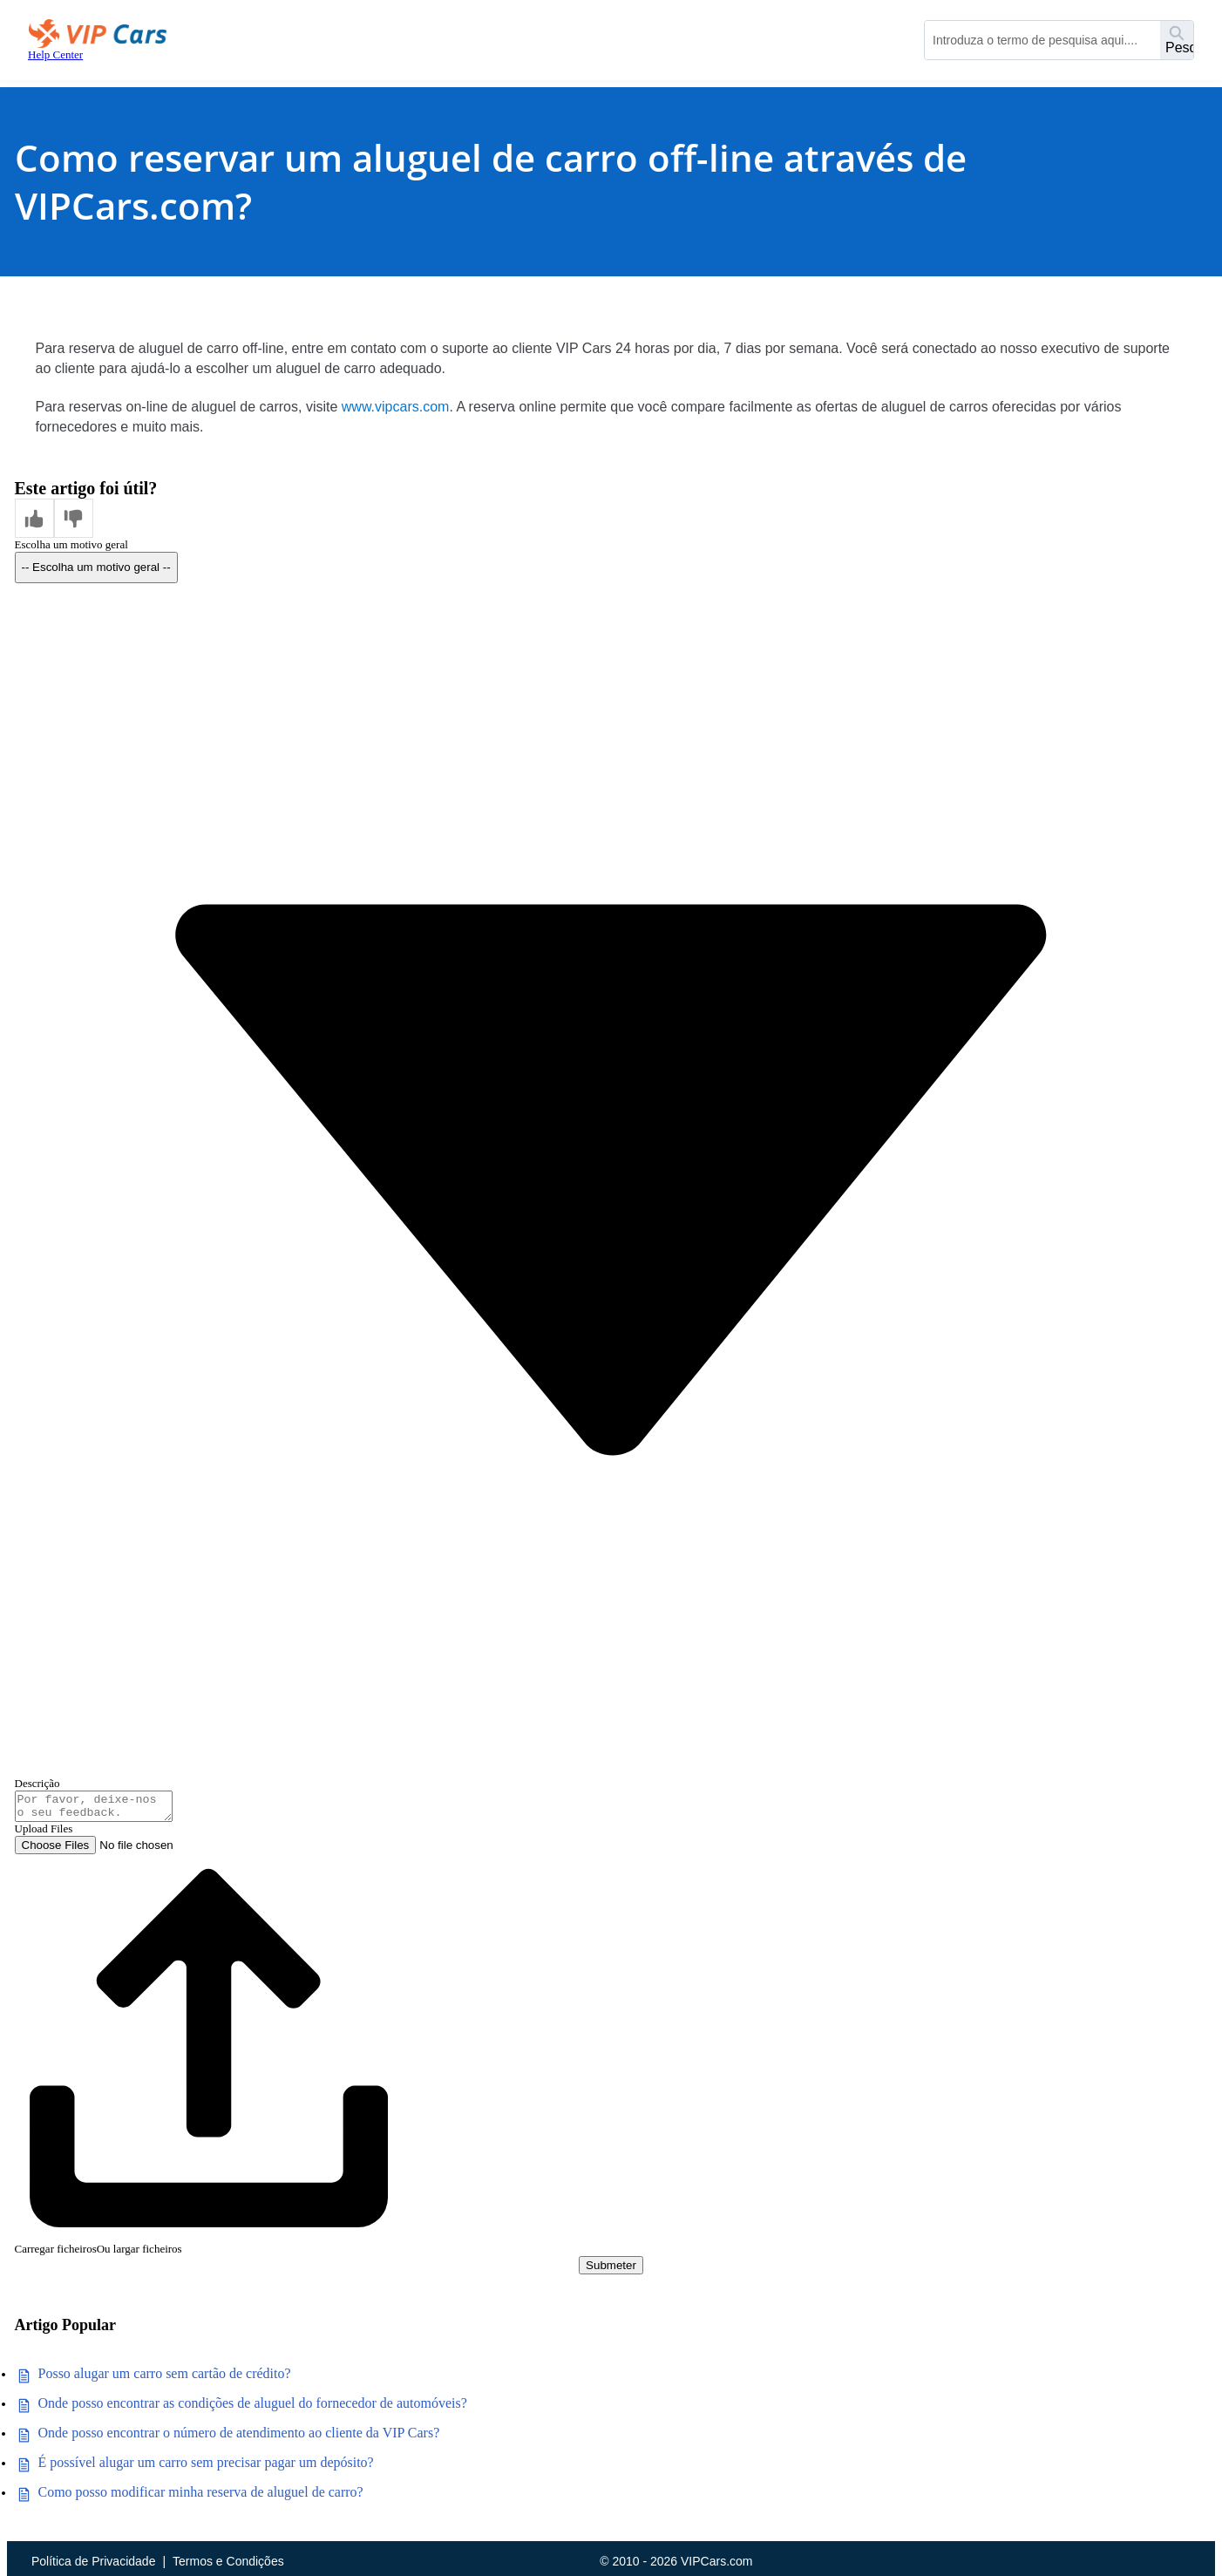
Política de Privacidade (93, 2561)
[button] (34, 518)
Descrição (37, 1783)
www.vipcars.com (396, 406)
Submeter (611, 2270)
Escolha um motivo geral (71, 544)
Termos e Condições (228, 2561)
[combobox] (1042, 40)
